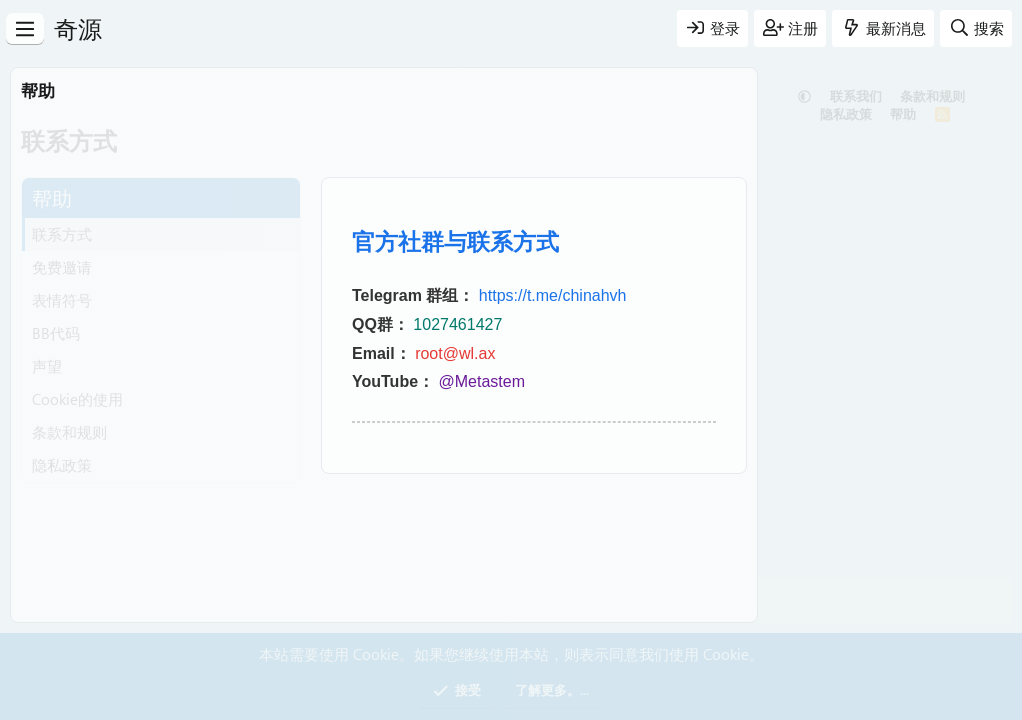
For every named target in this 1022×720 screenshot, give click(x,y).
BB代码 (56, 333)
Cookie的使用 (77, 399)
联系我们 (856, 95)
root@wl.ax (455, 353)
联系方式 (62, 234)
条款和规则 (69, 432)
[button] (804, 95)
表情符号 (62, 300)
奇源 (78, 28)
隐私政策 (62, 465)
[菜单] (25, 29)
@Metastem (482, 381)
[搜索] (976, 28)
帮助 (903, 113)
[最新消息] (883, 28)
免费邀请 (62, 267)
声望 (47, 366)
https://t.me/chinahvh (553, 295)
